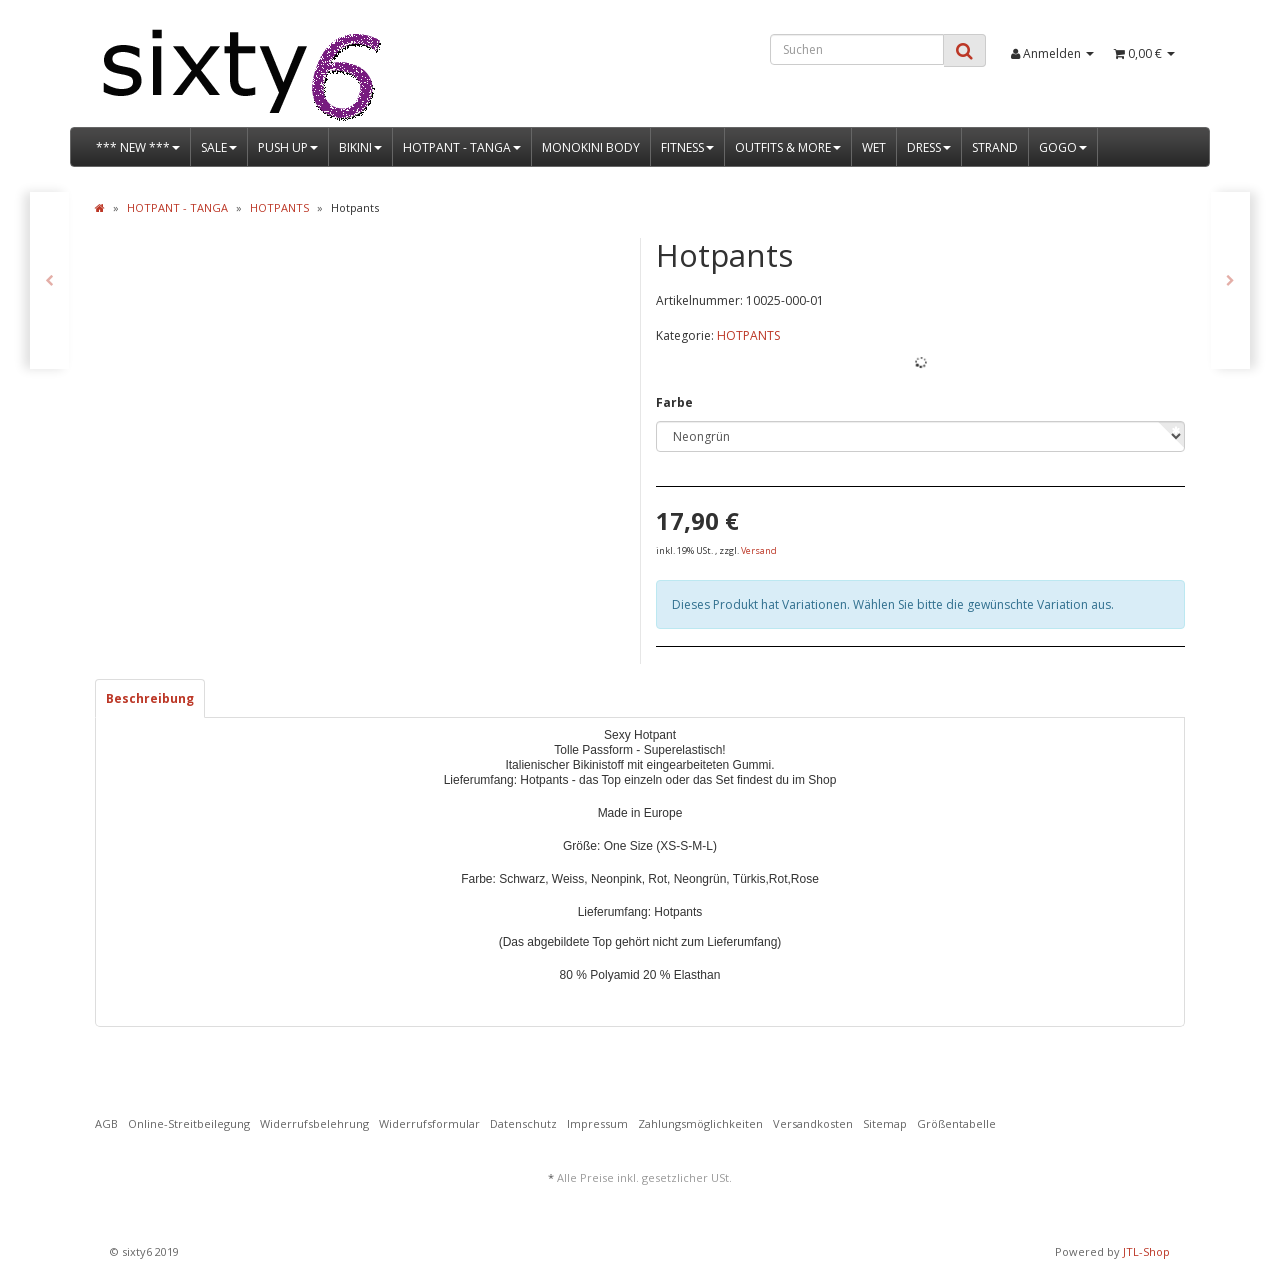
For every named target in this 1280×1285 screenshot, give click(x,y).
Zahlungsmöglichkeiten (700, 1123)
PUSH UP (288, 147)
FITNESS (687, 147)
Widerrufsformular (429, 1123)
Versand (759, 550)
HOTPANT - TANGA (462, 147)
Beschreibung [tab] (150, 698)
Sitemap (885, 1123)
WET (874, 147)
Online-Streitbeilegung (189, 1123)
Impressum (597, 1123)
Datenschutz (523, 1123)
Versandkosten (813, 1123)
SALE (219, 147)
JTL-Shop (1146, 1251)
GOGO (1063, 147)
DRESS (929, 147)
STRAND (995, 147)
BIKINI (360, 147)
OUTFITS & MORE (788, 147)
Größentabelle (956, 1123)
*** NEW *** (138, 147)
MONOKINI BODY (591, 147)
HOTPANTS (748, 335)
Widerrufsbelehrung (314, 1123)
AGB (106, 1123)
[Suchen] (857, 49)
